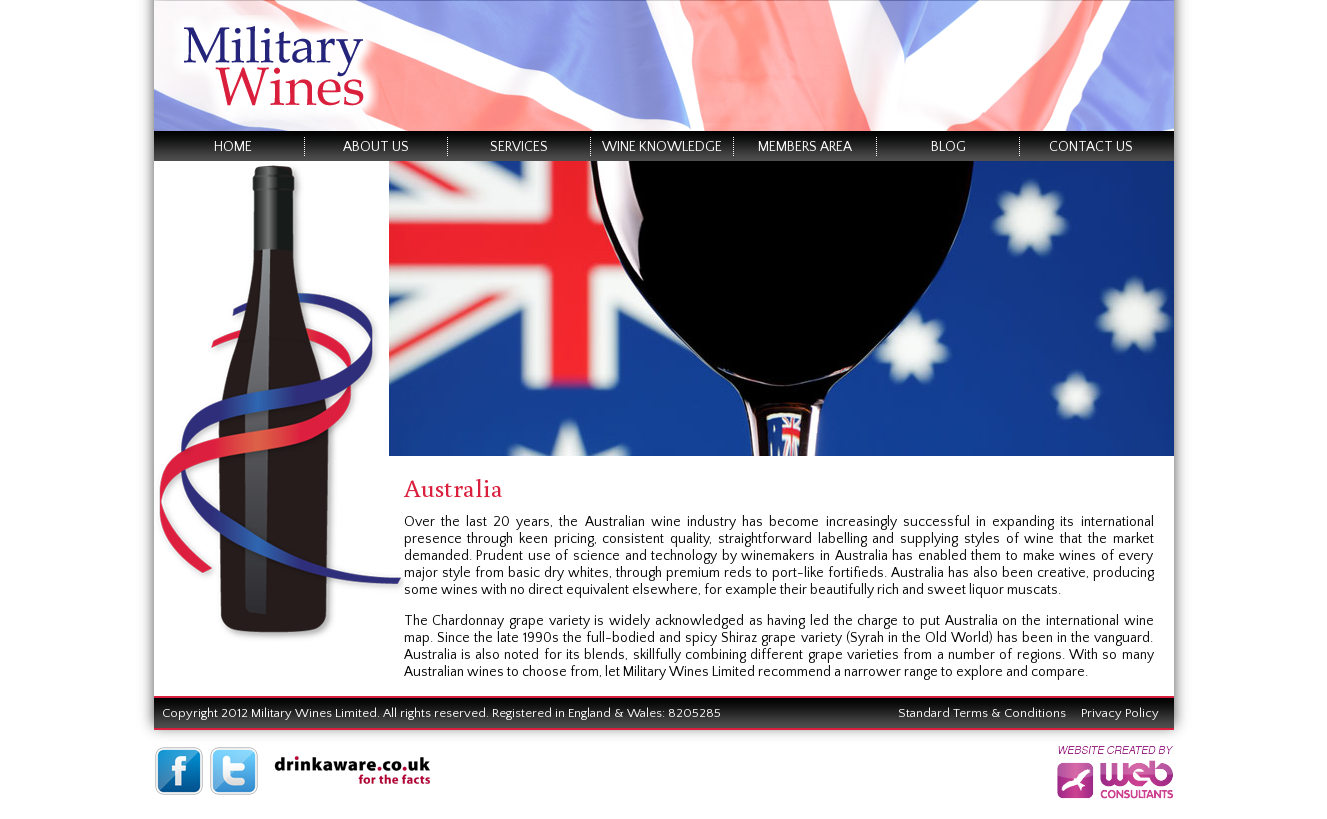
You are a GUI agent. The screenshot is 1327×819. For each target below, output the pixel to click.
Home (233, 147)
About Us (376, 147)
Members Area (805, 147)
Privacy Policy (1120, 713)
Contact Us (1091, 147)
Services (519, 147)
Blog (948, 147)
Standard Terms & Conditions (982, 713)
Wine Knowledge (662, 147)
